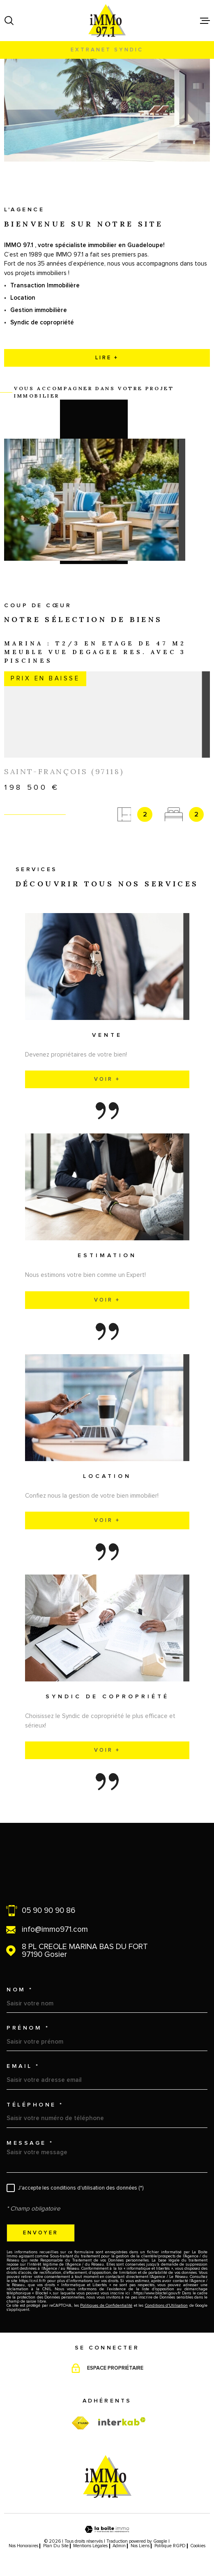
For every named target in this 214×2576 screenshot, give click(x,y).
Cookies (197, 2546)
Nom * (20, 1990)
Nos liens (140, 2546)
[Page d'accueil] (107, 20)
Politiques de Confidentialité (106, 2305)
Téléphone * (35, 2105)
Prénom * (28, 2028)
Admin (119, 2546)
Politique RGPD (170, 2546)
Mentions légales (90, 2546)
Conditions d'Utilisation (166, 2305)
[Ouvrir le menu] (205, 20)
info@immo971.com (55, 1929)
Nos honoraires (23, 2546)
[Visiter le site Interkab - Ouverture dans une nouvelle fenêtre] (122, 2421)
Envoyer (40, 2233)
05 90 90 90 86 (48, 1911)
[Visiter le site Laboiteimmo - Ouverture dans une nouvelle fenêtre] (107, 2529)
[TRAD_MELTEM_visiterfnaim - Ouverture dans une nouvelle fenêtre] (80, 2423)
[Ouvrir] (9, 20)
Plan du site (56, 2546)
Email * (23, 2066)
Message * (30, 2143)
